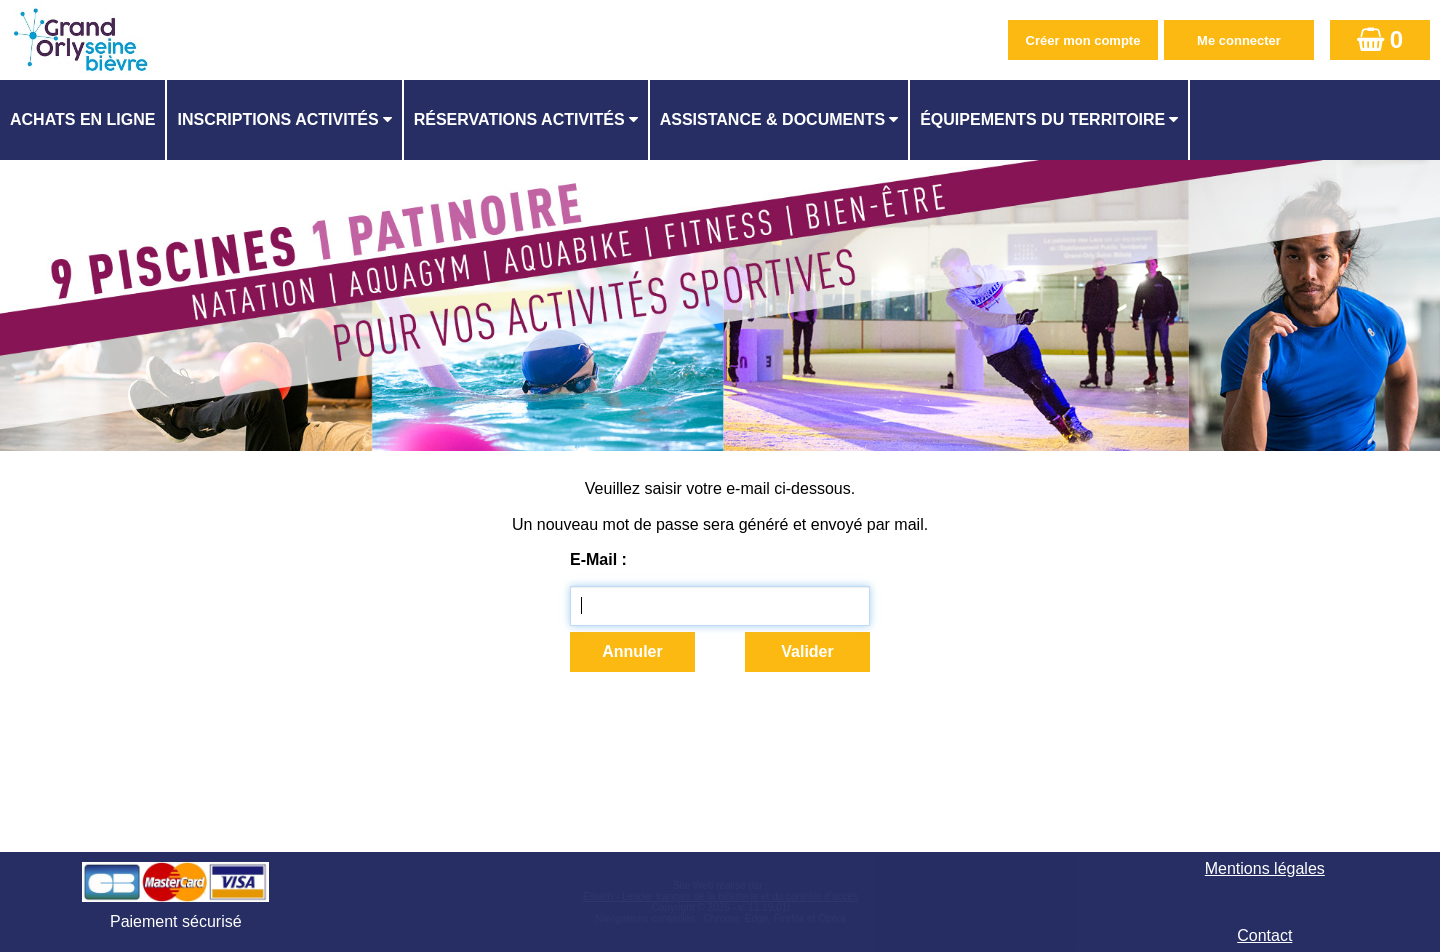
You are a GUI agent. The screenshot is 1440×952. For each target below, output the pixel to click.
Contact (1264, 935)
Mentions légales (1265, 868)
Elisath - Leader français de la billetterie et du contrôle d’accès (720, 896)
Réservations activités (519, 119)
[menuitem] (83, 120)
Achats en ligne (82, 119)
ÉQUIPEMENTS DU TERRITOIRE (1042, 119)
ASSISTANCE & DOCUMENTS (773, 119)
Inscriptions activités (277, 119)
